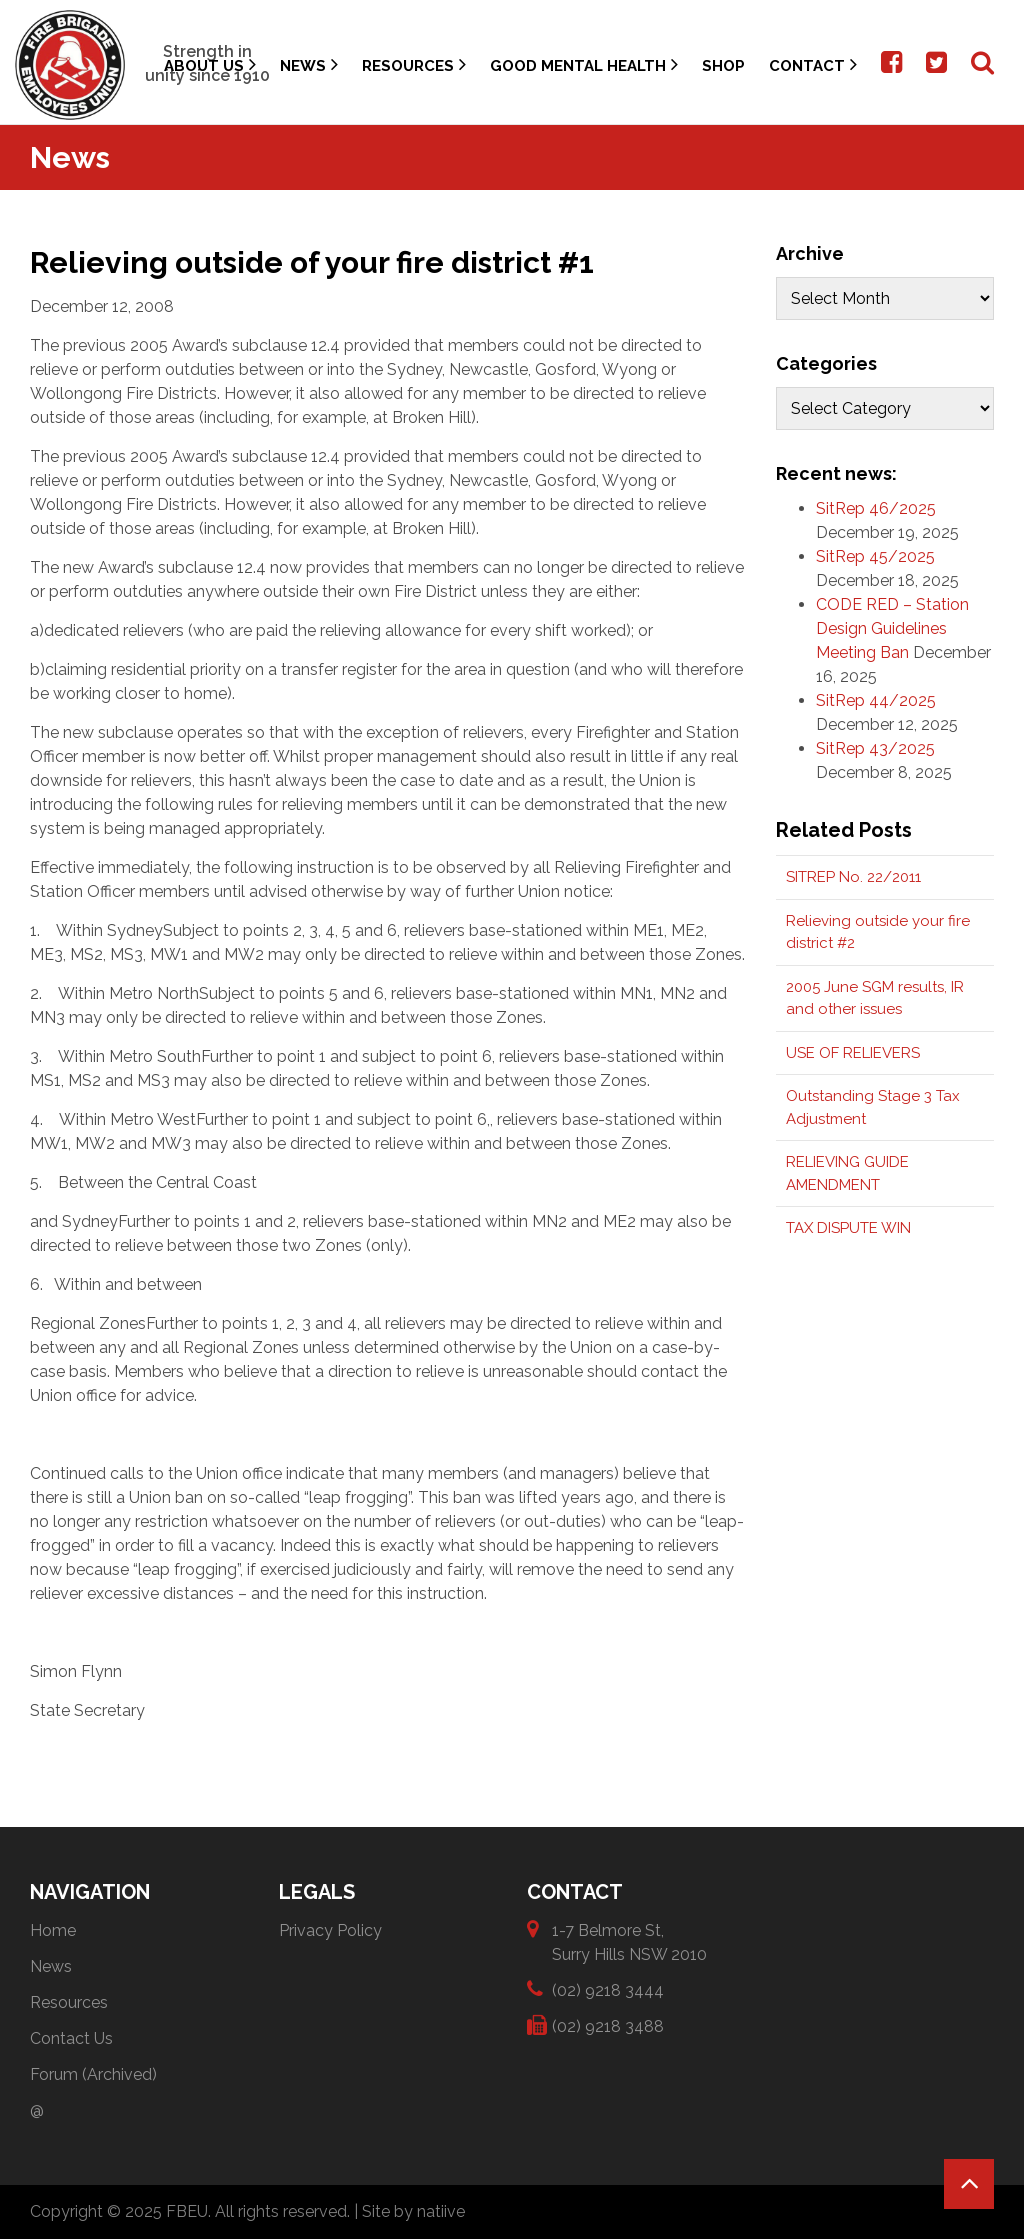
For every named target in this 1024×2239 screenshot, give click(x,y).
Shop (723, 66)
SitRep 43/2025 (875, 748)
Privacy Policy (330, 1930)
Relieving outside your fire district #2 (878, 932)
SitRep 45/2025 (875, 556)
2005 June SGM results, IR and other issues (875, 998)
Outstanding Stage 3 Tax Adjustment (873, 1107)
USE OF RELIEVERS (853, 1053)
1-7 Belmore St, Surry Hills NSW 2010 (629, 1941)
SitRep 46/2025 (876, 508)
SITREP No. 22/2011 (853, 877)
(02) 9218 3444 (608, 1989)
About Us (210, 64)
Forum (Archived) (93, 2074)
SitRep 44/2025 (876, 700)
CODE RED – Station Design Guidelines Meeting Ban (892, 628)
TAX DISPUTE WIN (848, 1228)
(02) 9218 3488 (608, 2025)
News (309, 64)
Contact (813, 64)
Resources (414, 64)
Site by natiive (413, 2211)
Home (53, 1930)
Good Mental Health (584, 64)
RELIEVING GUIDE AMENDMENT (847, 1173)
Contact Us (71, 2038)
